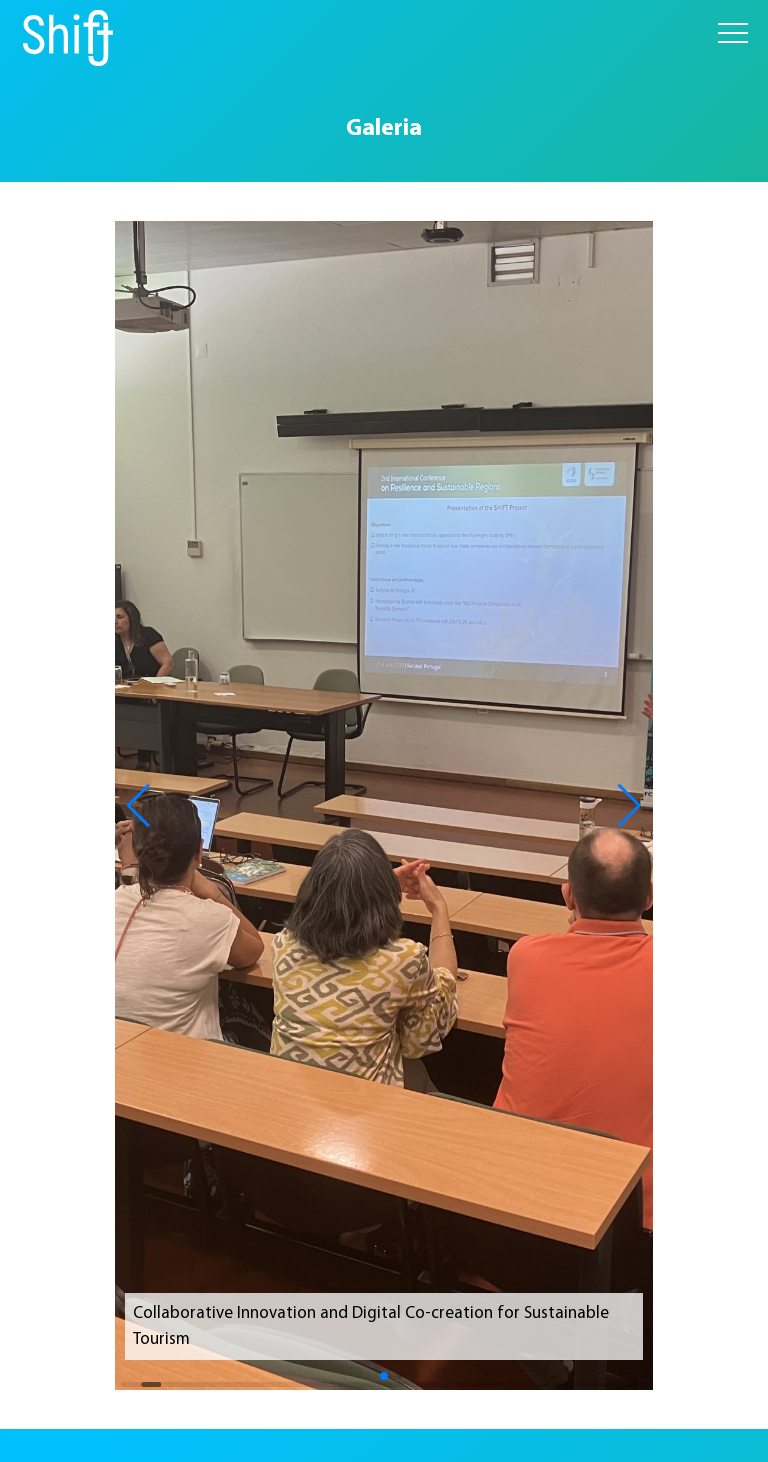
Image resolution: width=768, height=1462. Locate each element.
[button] (138, 806)
